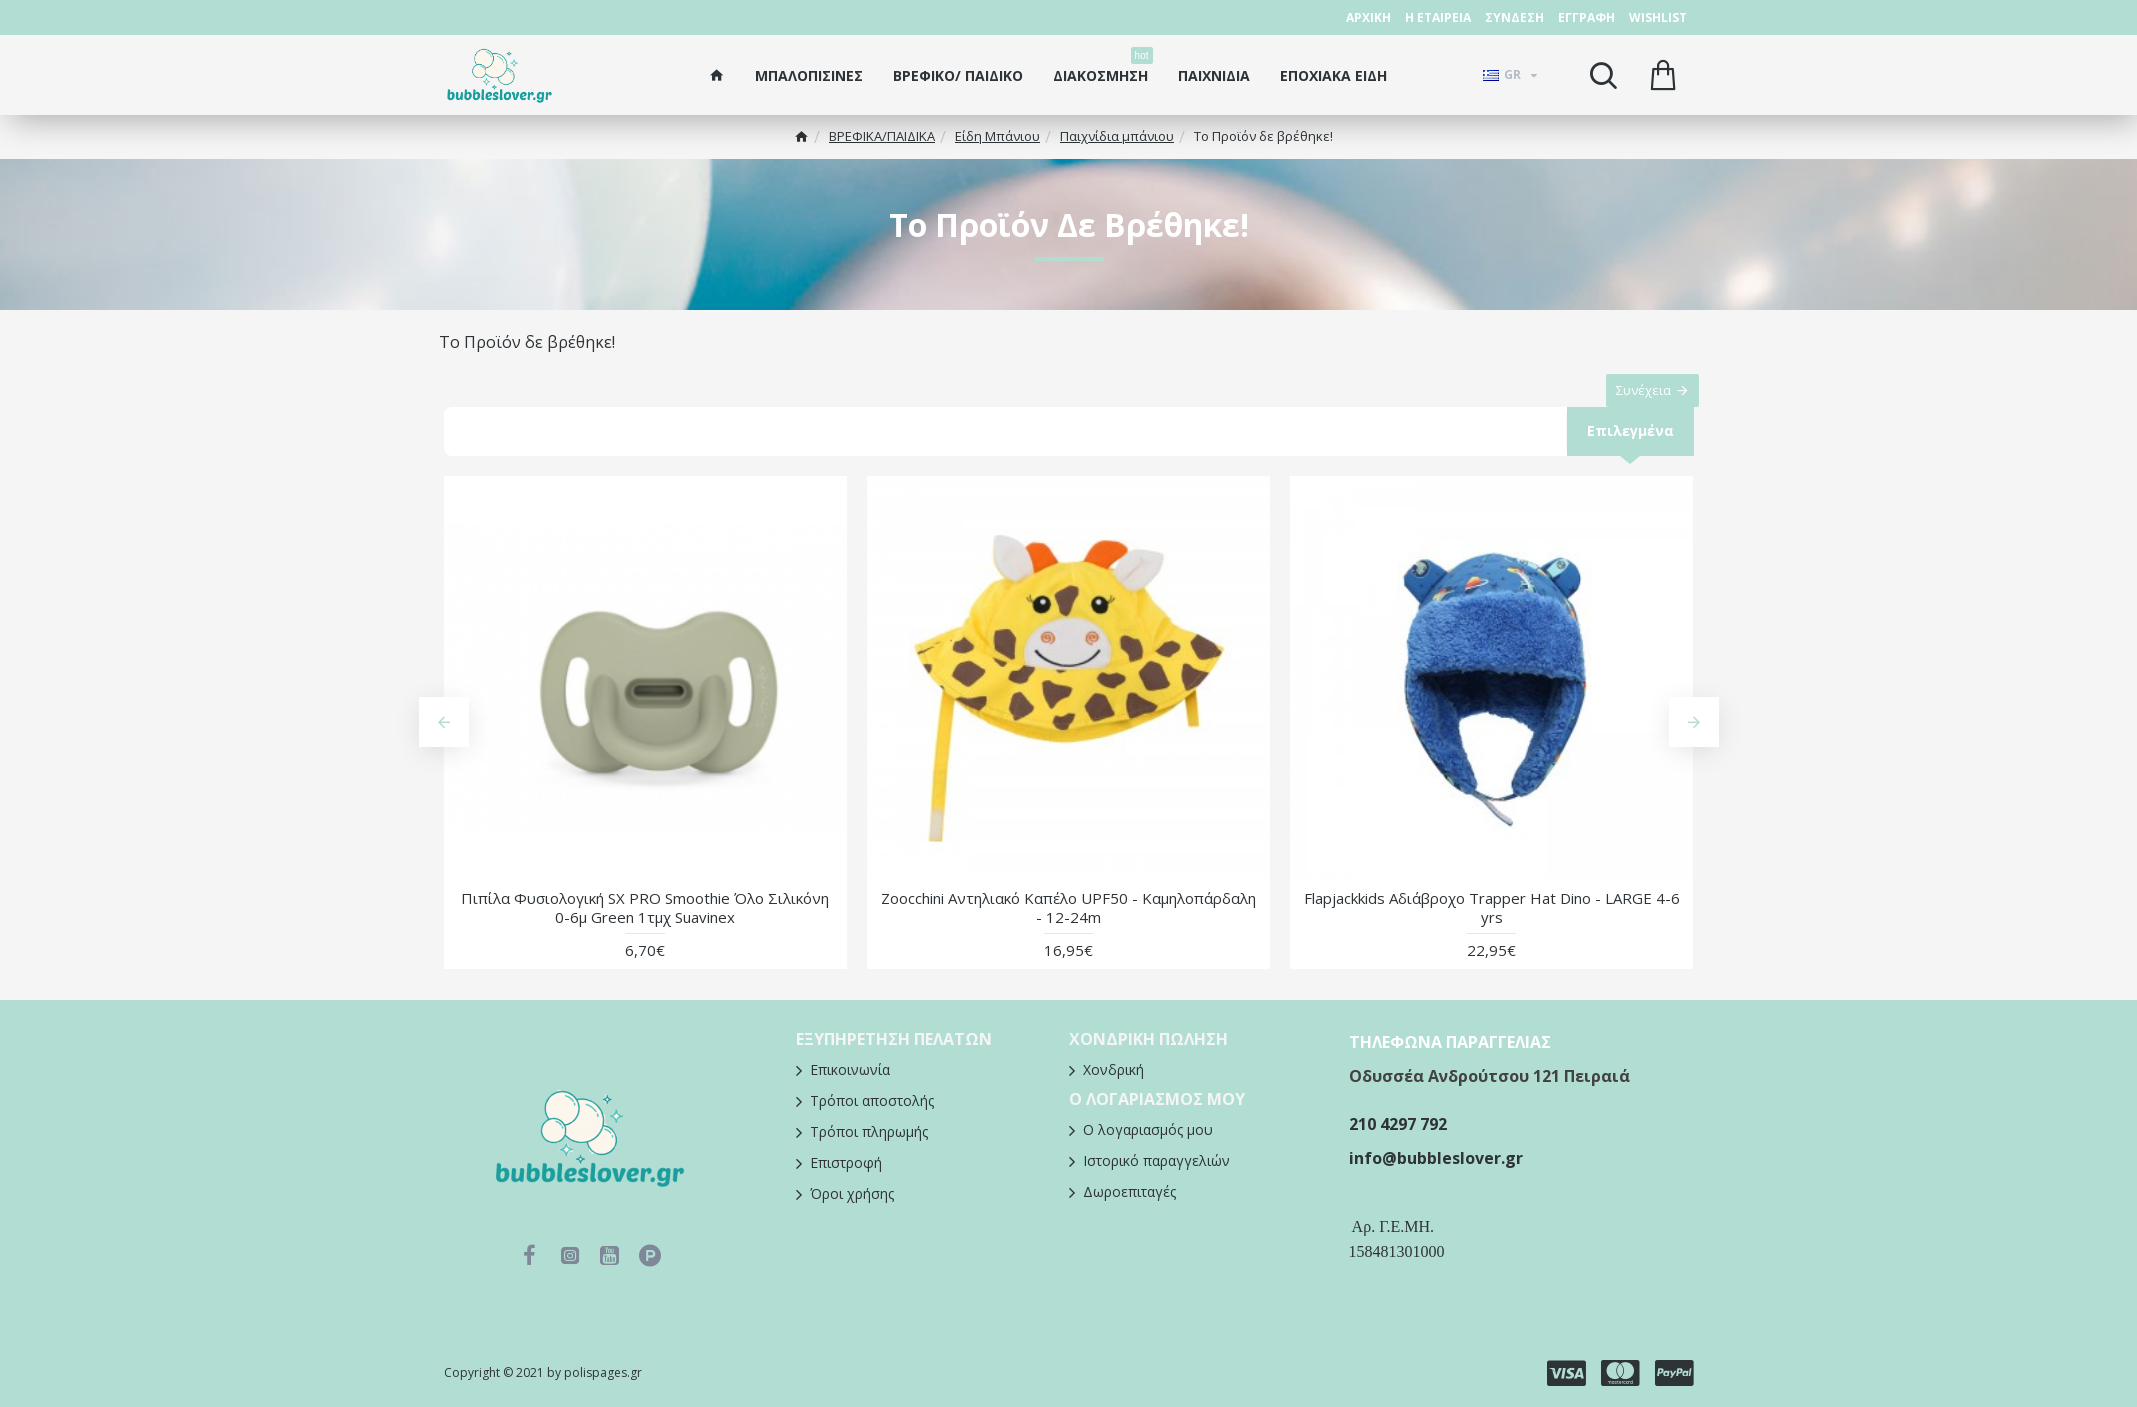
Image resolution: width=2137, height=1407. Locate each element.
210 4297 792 (1398, 1135)
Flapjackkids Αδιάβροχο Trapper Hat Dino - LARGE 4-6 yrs (1492, 929)
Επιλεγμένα (1629, 451)
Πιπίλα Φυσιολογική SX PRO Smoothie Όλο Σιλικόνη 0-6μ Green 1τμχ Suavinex (645, 929)
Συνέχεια (1633, 400)
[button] (444, 744)
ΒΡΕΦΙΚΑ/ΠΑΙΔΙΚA (882, 136)
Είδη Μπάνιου (997, 136)
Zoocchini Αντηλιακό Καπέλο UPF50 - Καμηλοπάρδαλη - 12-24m (1068, 929)
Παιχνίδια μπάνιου (1117, 136)
